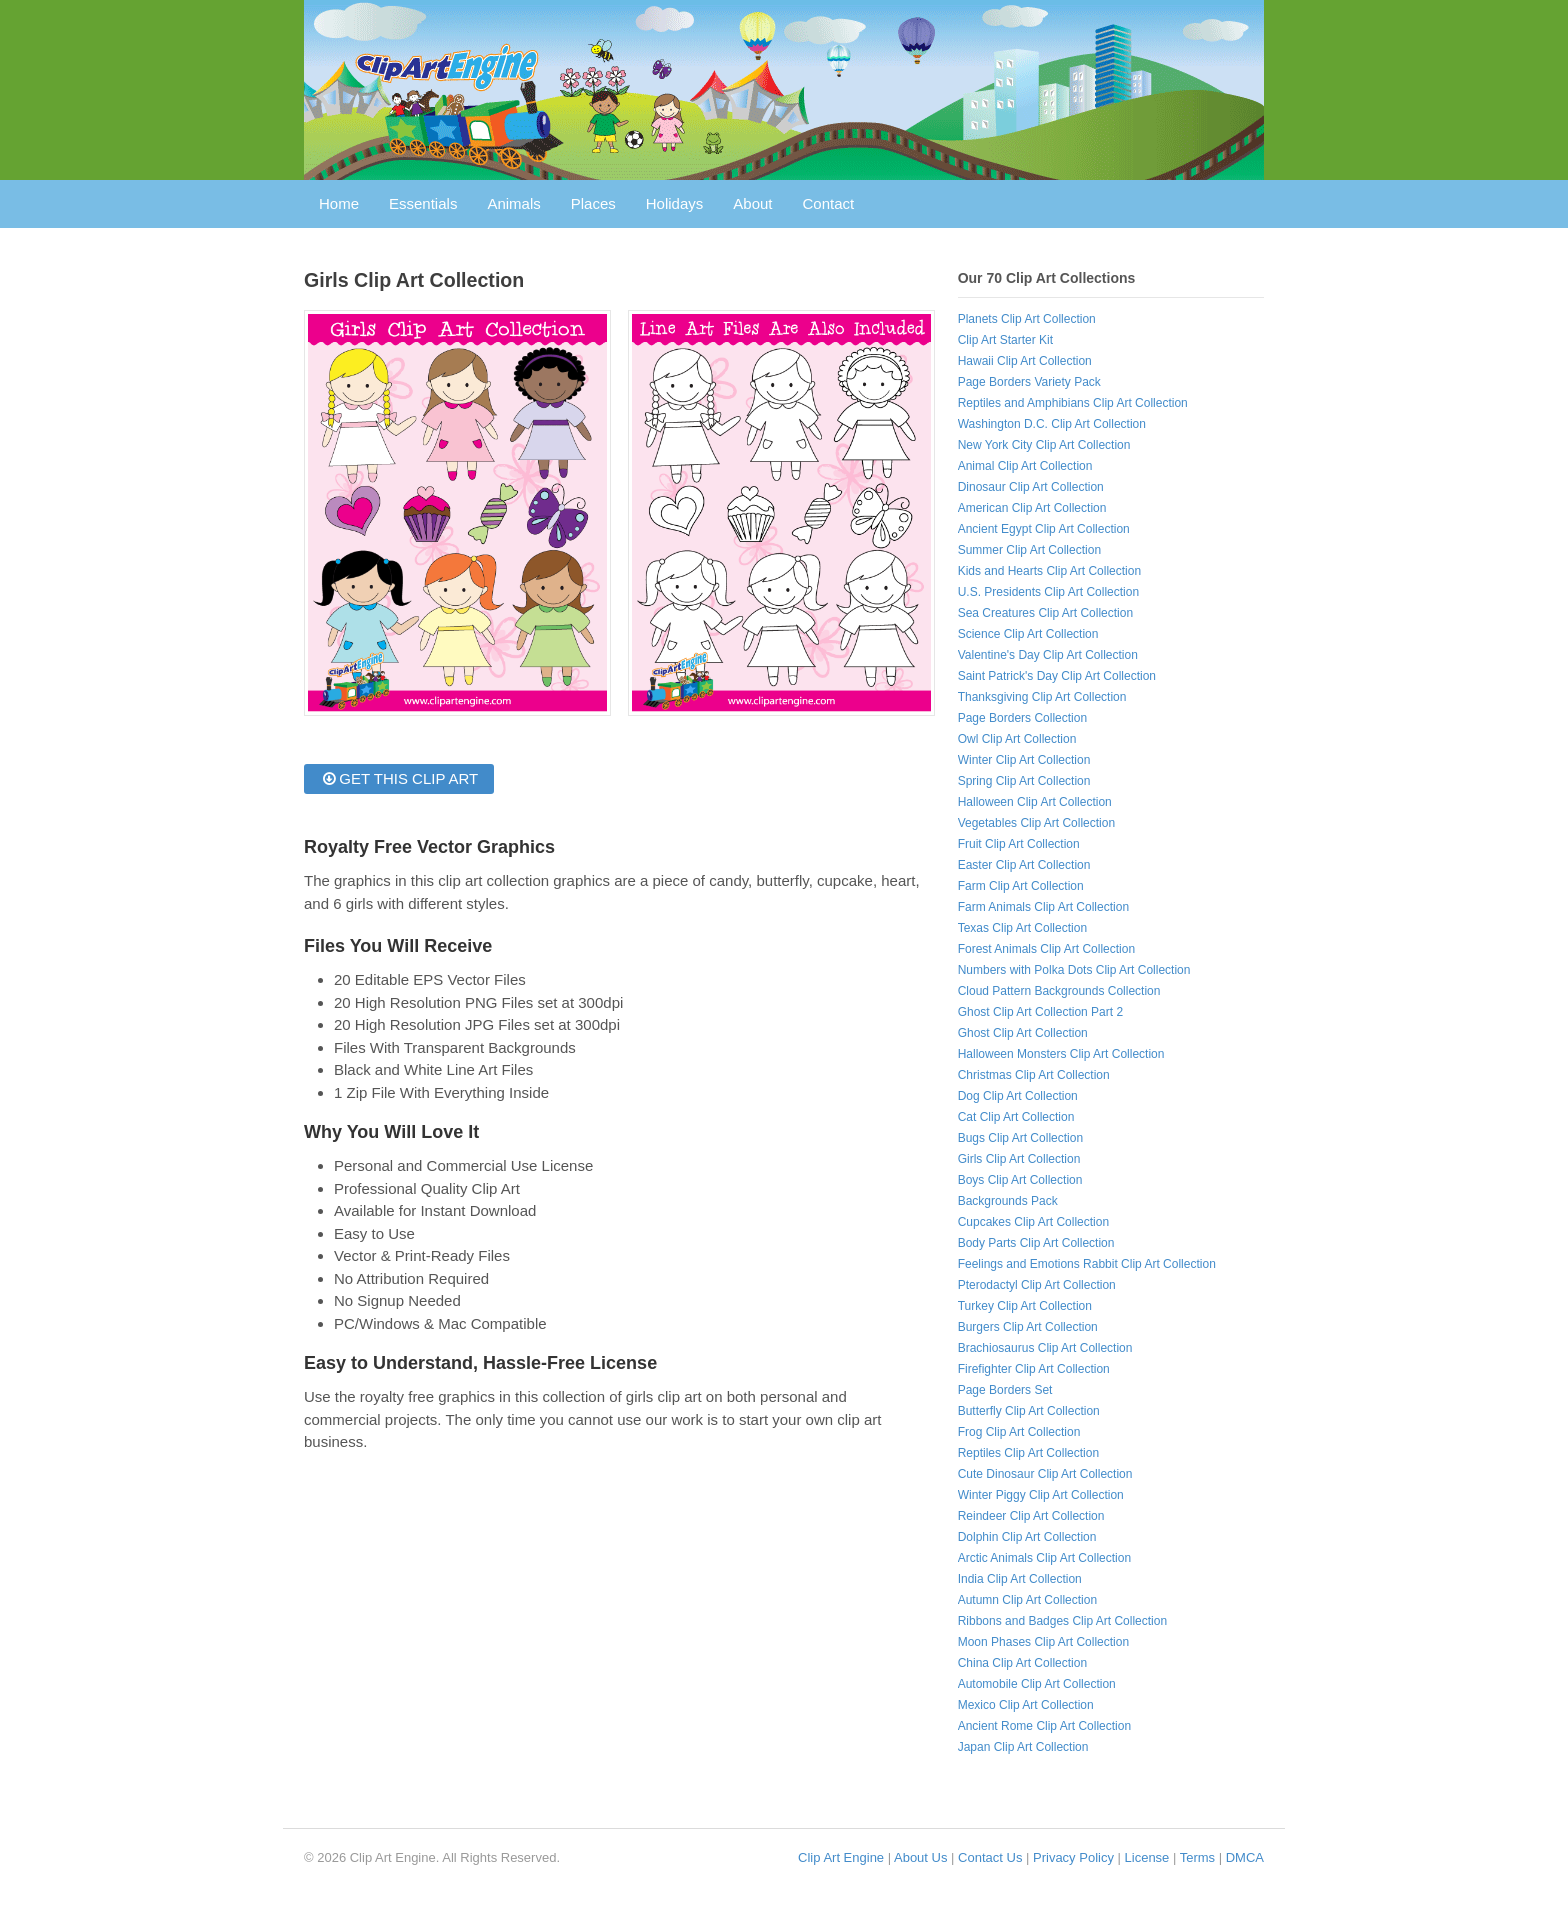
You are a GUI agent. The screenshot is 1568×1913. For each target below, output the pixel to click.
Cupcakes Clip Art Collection (1033, 1222)
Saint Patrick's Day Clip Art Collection (1057, 676)
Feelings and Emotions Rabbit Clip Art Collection (1087, 1264)
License (1147, 1857)
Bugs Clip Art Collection (1020, 1138)
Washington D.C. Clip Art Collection (1052, 424)
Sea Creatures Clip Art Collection (1045, 613)
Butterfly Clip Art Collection (1029, 1411)
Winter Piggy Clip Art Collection (1041, 1495)
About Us (920, 1857)
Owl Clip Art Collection (1017, 739)
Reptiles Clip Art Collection (1028, 1453)
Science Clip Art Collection (1028, 634)
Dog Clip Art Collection (1018, 1096)
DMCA (1245, 1857)
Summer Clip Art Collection (1029, 550)
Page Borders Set (1005, 1390)
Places (593, 203)
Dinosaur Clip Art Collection (1031, 487)
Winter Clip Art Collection (1024, 760)
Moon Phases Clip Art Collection (1043, 1642)
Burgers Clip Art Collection (1028, 1327)
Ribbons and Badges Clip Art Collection (1062, 1621)
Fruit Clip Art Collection (1019, 844)
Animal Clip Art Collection (1025, 466)
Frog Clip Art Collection (1019, 1432)
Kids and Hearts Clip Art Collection (1049, 571)
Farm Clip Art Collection (1021, 886)
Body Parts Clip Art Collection (1036, 1243)
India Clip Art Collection (1020, 1579)
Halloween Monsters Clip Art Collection (1061, 1054)
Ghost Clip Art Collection (1023, 1033)
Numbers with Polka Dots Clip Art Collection (1074, 970)
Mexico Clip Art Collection (1026, 1705)
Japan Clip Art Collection (1023, 1747)
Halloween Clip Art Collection (1035, 802)
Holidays (675, 203)
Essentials (423, 203)
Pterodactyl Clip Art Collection (1037, 1285)
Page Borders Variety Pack (1029, 382)
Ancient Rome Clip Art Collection (1044, 1726)
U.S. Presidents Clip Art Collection (1048, 592)
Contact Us (990, 1857)
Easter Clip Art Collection (1024, 865)
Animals (513, 203)
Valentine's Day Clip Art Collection (1048, 655)
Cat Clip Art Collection (1016, 1117)
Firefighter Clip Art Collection (1034, 1369)
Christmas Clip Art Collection (1034, 1075)
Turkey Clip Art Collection (1025, 1306)
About (752, 203)
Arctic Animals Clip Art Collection (1044, 1558)
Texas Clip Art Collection (1022, 928)
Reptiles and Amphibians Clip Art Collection (1073, 403)
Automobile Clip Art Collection (1037, 1684)
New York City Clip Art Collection (1044, 445)
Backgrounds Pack (1008, 1201)
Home (339, 203)
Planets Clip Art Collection (1027, 319)
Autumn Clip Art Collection (1027, 1600)
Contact (829, 203)
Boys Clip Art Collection (1020, 1180)
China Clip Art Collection (1022, 1663)
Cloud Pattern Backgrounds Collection (1059, 991)
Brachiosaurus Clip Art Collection (1045, 1348)
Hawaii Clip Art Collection (1025, 361)
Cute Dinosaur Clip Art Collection (1045, 1474)
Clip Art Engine (841, 1857)
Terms (1197, 1857)
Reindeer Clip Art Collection (1031, 1516)
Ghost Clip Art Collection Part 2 (1040, 1012)
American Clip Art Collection (1032, 508)
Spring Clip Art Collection (1024, 781)
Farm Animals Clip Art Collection (1043, 907)
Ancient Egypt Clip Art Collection (1044, 529)
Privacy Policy (1073, 1857)
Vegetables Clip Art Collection (1036, 823)
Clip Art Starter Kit (1005, 340)
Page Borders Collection (1022, 718)
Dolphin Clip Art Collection (1027, 1537)
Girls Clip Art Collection (1019, 1159)
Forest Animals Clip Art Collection (1046, 949)
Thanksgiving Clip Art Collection (1042, 697)
